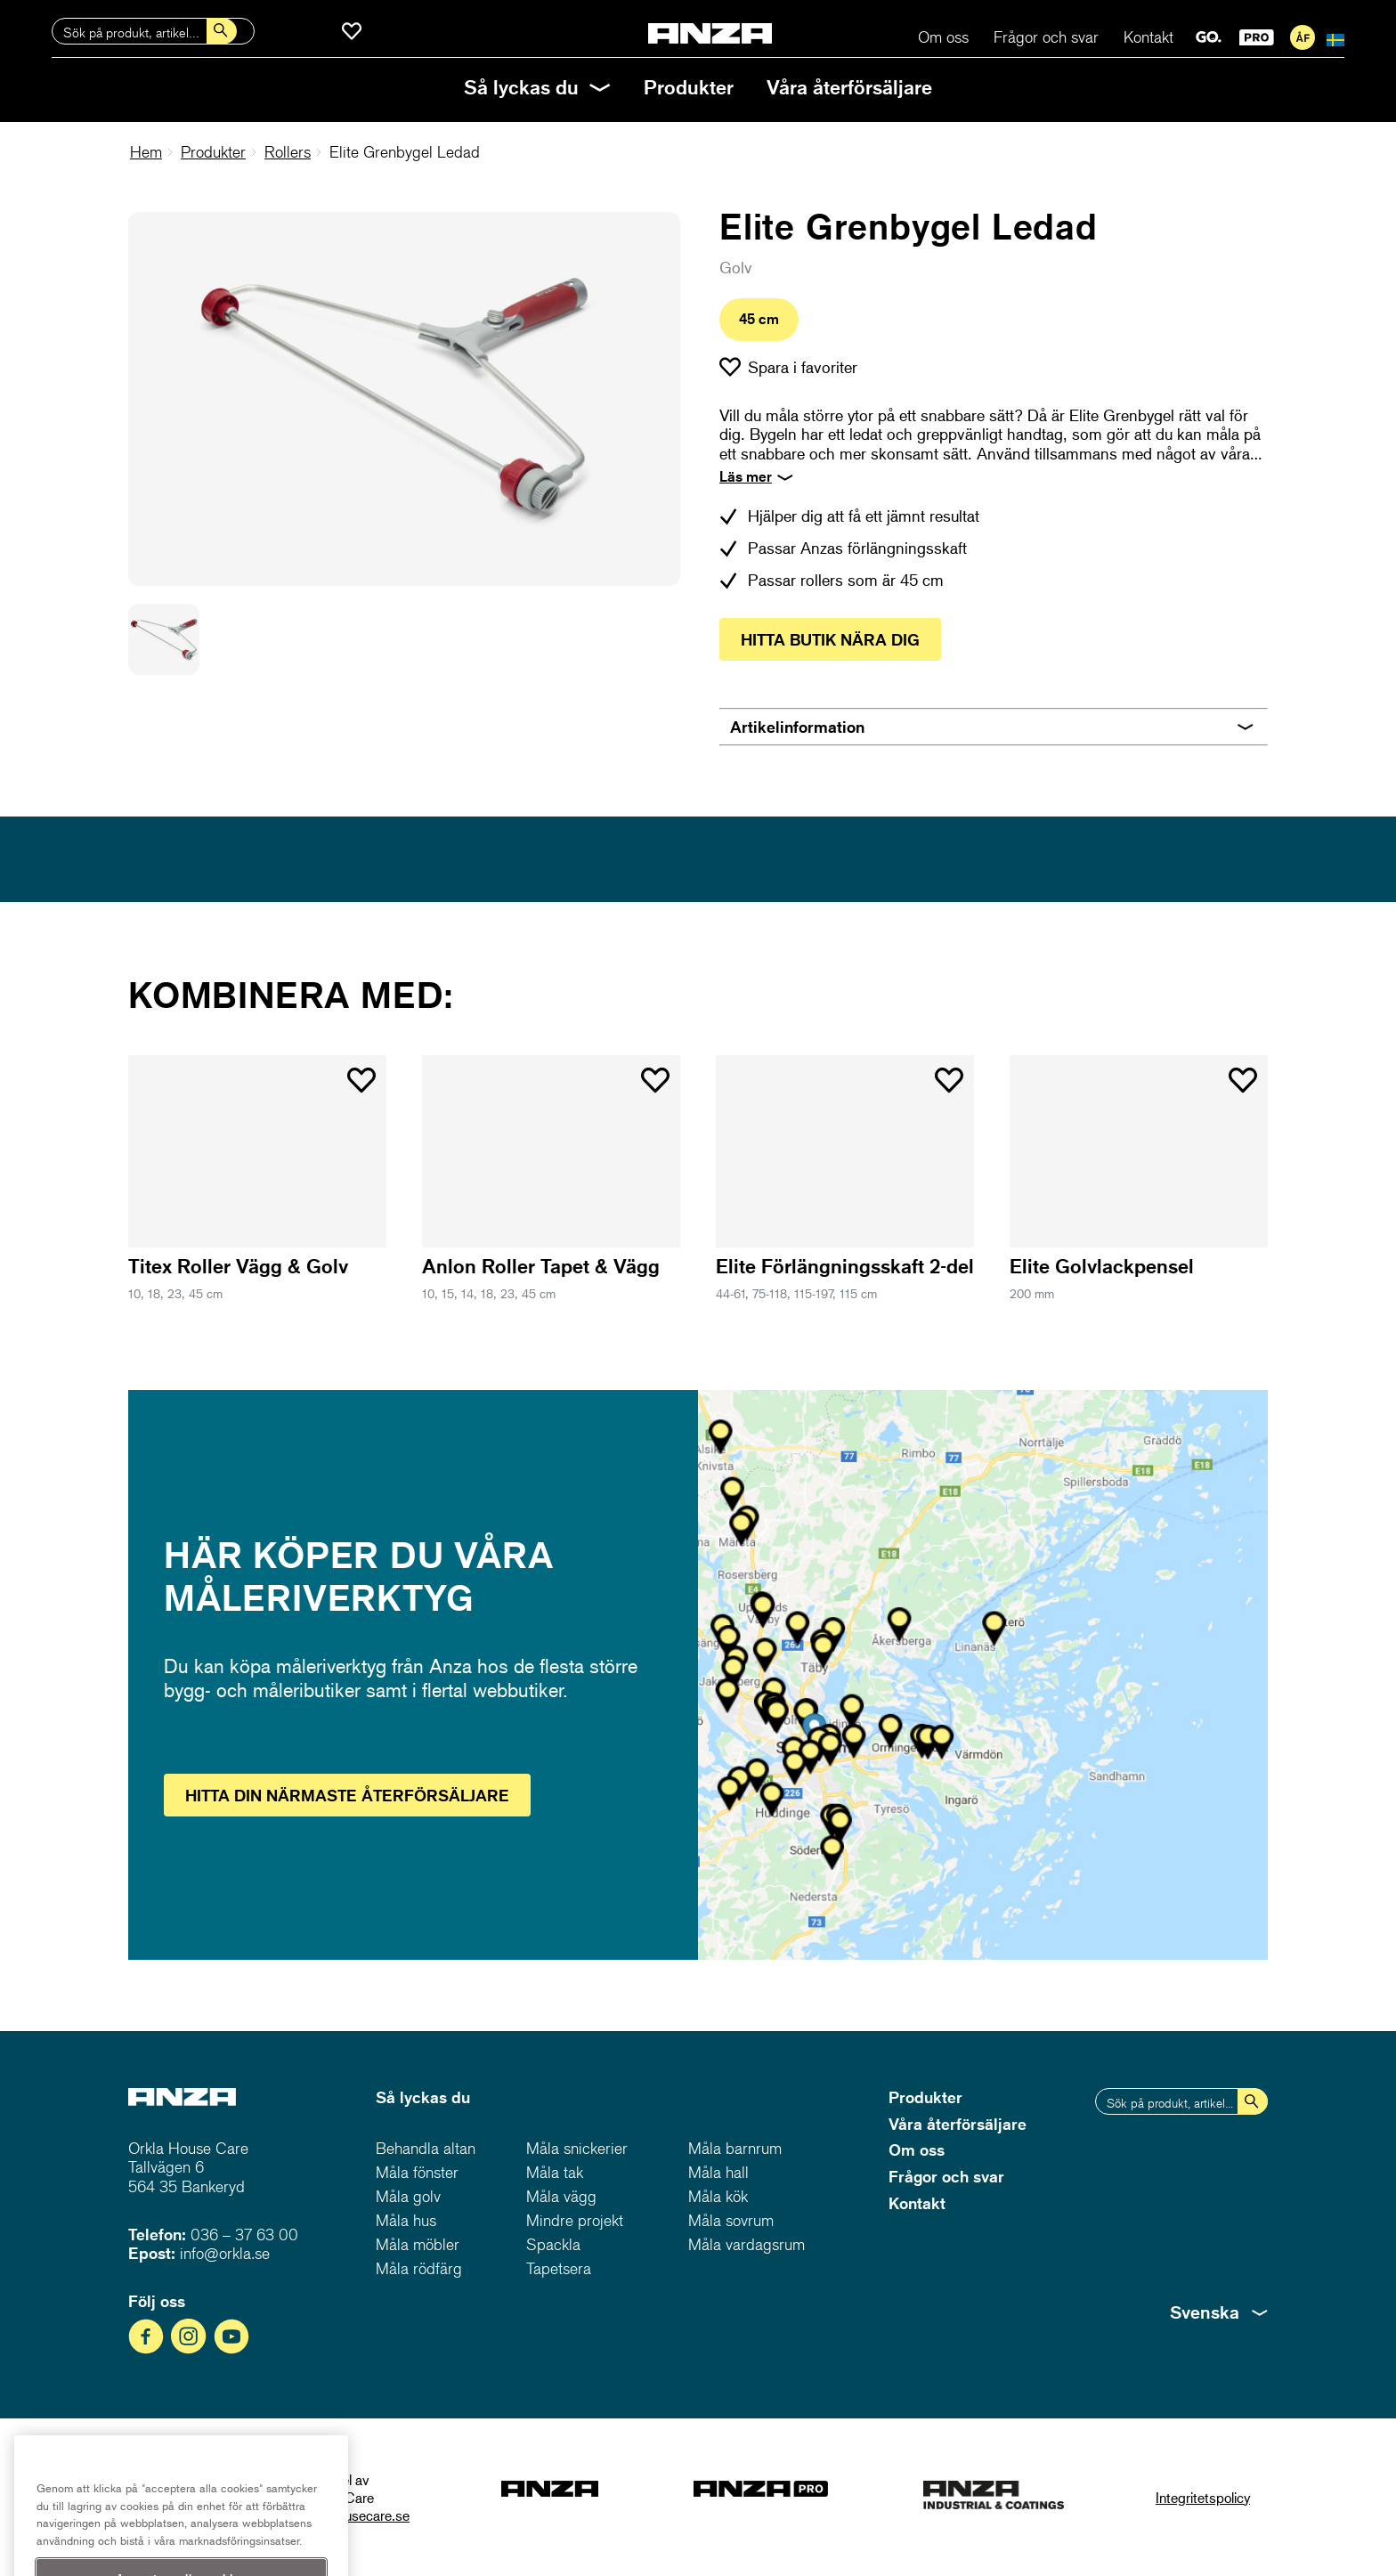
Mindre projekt (574, 2220)
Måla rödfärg (419, 2268)
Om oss (943, 37)
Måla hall (718, 2172)
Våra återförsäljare (849, 87)
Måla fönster (417, 2172)
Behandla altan (425, 2148)
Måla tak (554, 2172)
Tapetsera (558, 2268)
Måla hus (406, 2220)
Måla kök (718, 2196)
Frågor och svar (1046, 37)
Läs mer (745, 476)
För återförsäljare (1302, 37)
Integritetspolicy (1203, 2497)
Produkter (689, 87)
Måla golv (408, 2196)
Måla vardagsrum (746, 2244)
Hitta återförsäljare (347, 1795)
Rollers (287, 151)
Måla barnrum (735, 2148)
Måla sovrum (731, 2220)
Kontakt (1148, 37)
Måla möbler (417, 2244)
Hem (146, 151)
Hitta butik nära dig (830, 639)
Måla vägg (561, 2196)
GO (1208, 37)
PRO (1256, 37)
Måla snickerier (577, 2148)
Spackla (553, 2244)
